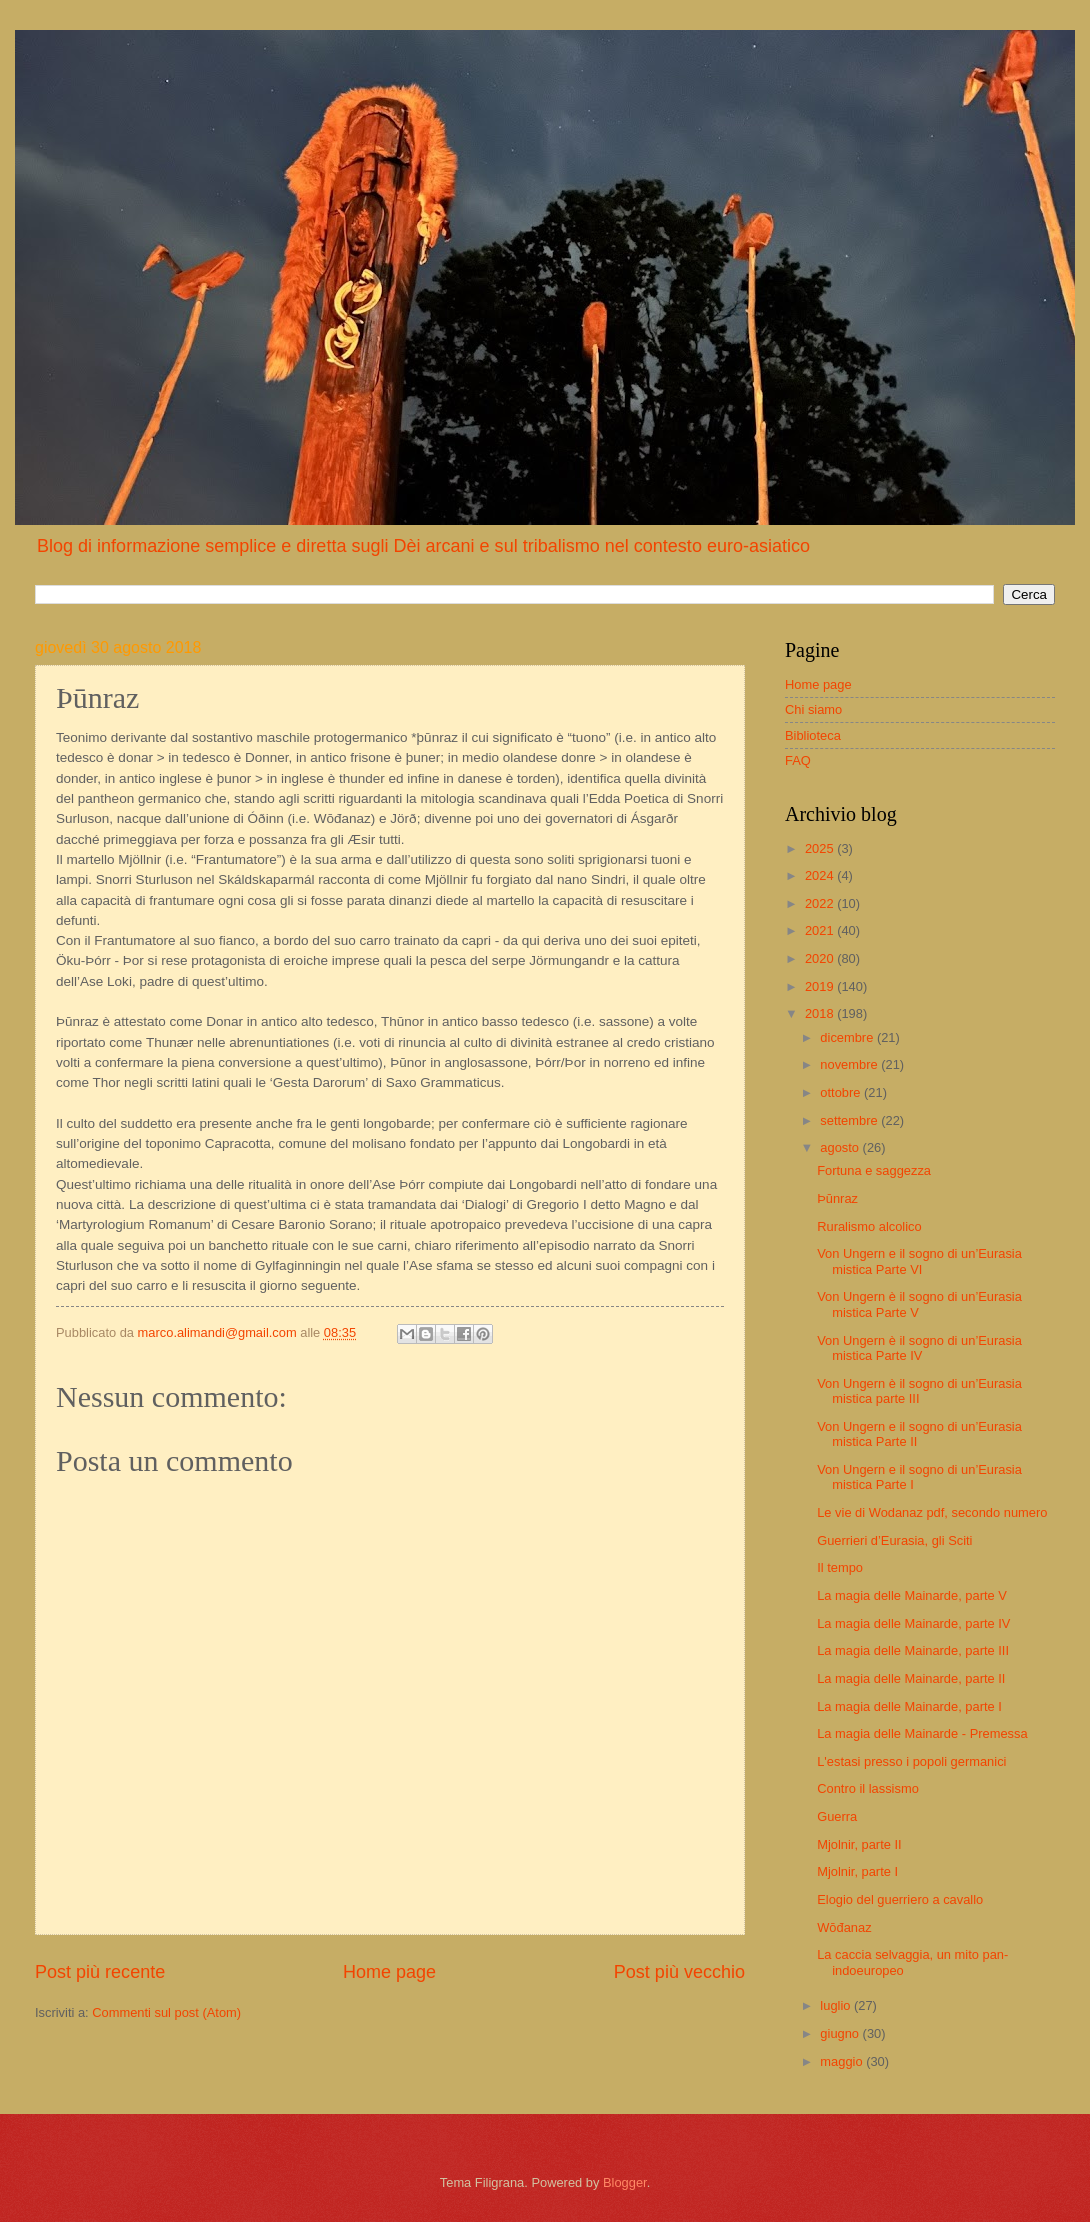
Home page (389, 1972)
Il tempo (840, 1567)
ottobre (842, 1092)
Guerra (837, 1816)
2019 (821, 986)
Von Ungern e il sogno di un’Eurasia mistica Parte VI (919, 1261)
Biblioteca (813, 735)
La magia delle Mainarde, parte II (911, 1678)
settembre (850, 1120)
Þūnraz (837, 1198)
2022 (821, 903)
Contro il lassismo (868, 1788)
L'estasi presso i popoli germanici (911, 1761)
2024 (821, 875)
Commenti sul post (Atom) (166, 2012)
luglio (837, 2005)
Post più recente (100, 1972)
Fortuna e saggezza (874, 1170)
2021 (821, 930)
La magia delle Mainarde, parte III (913, 1650)
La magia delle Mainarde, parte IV (913, 1623)
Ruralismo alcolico (869, 1226)
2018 (821, 1013)
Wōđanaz (844, 1927)
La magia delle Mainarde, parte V (912, 1595)
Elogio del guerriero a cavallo (900, 1899)
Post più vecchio (679, 1972)
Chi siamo (813, 709)
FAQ (798, 760)
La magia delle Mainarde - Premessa (922, 1733)
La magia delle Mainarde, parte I (909, 1706)
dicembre (848, 1037)
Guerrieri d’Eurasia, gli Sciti (894, 1540)
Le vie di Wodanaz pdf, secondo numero (932, 1512)
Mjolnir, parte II (859, 1844)
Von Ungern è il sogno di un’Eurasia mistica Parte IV (919, 1348)
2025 (821, 848)
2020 (821, 958)
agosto (841, 1147)
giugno (841, 2033)
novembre (850, 1064)
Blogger (625, 2182)
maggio (843, 2061)
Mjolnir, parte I (857, 1871)
